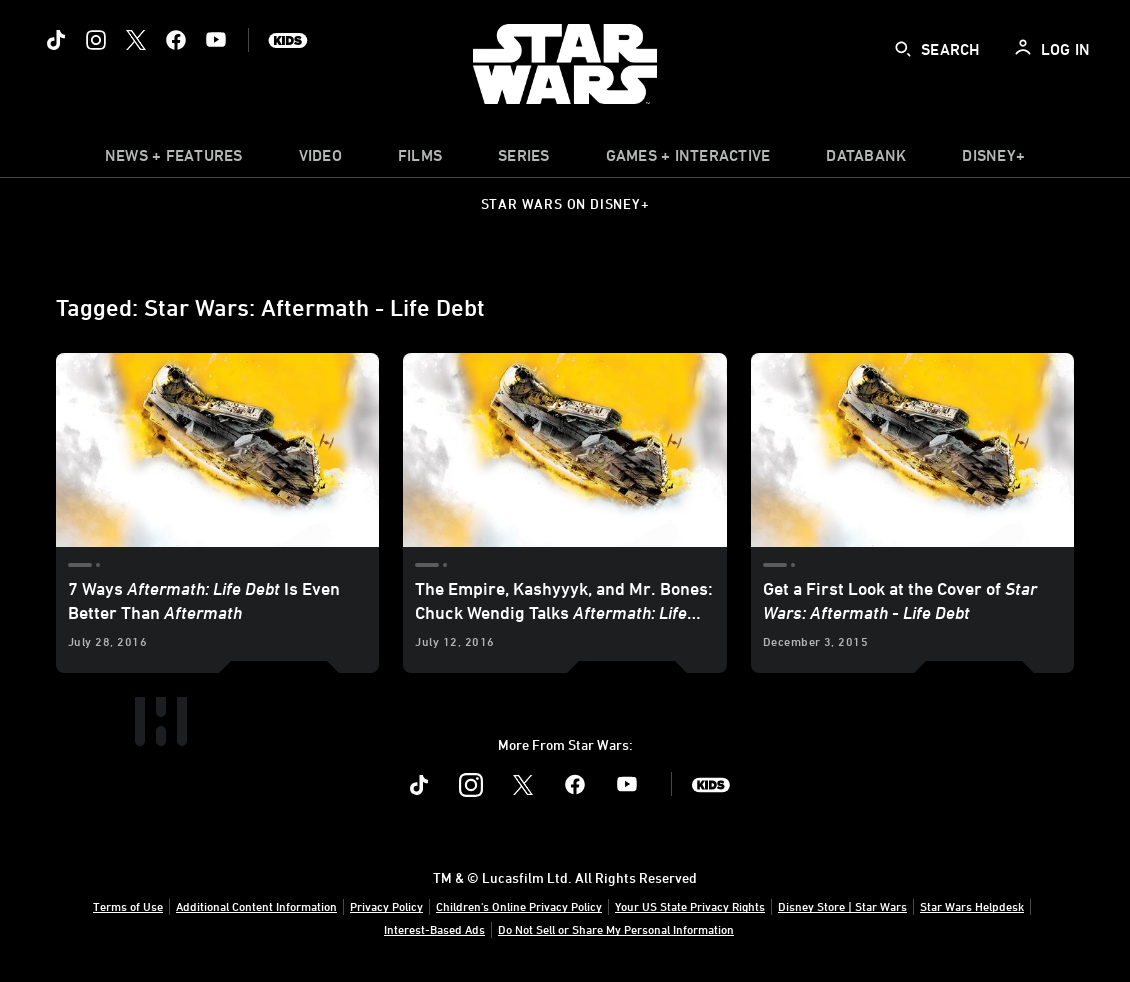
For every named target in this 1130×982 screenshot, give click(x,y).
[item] (174, 160)
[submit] (903, 49)
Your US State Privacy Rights (690, 906)
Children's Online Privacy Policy (519, 906)
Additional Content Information (256, 906)
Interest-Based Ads (434, 929)
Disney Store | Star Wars (842, 906)
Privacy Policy (386, 906)
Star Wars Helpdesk (972, 906)
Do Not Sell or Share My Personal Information (616, 929)
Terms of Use (128, 906)
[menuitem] (320, 160)
